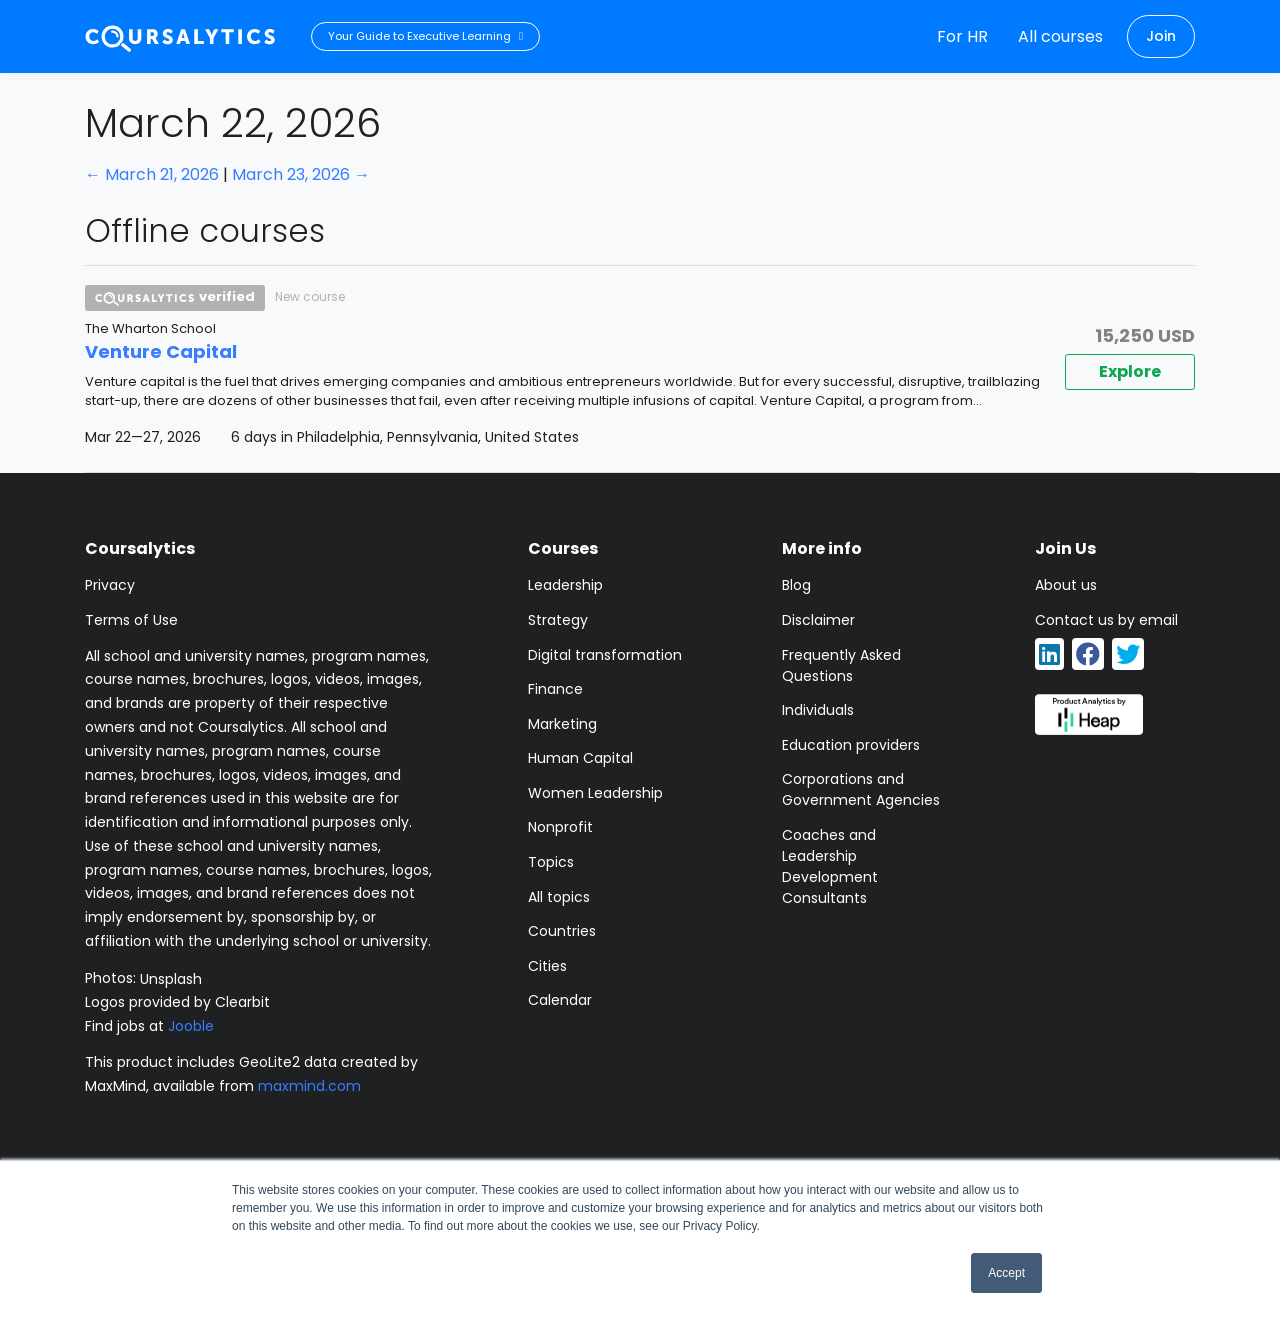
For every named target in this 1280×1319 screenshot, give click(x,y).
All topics (559, 897)
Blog (796, 585)
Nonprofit (560, 827)
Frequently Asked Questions (841, 665)
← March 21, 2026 (152, 174)
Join (1161, 36)
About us (1066, 585)
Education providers (851, 745)
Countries (562, 931)
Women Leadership (595, 793)
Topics (551, 862)
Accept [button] (1006, 1273)
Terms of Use (131, 620)
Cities (547, 966)
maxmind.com (309, 1086)
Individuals (818, 710)
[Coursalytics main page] (181, 36)
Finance (555, 689)
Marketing (562, 724)
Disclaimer (818, 620)
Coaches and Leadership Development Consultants (830, 866)
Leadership (565, 585)
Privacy (110, 585)
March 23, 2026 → (301, 174)
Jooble (191, 1026)
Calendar (560, 1000)
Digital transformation (605, 655)
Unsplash (171, 978)
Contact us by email (1106, 620)
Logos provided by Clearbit (177, 1002)
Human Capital (580, 758)
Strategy (558, 620)
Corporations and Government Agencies (861, 789)
